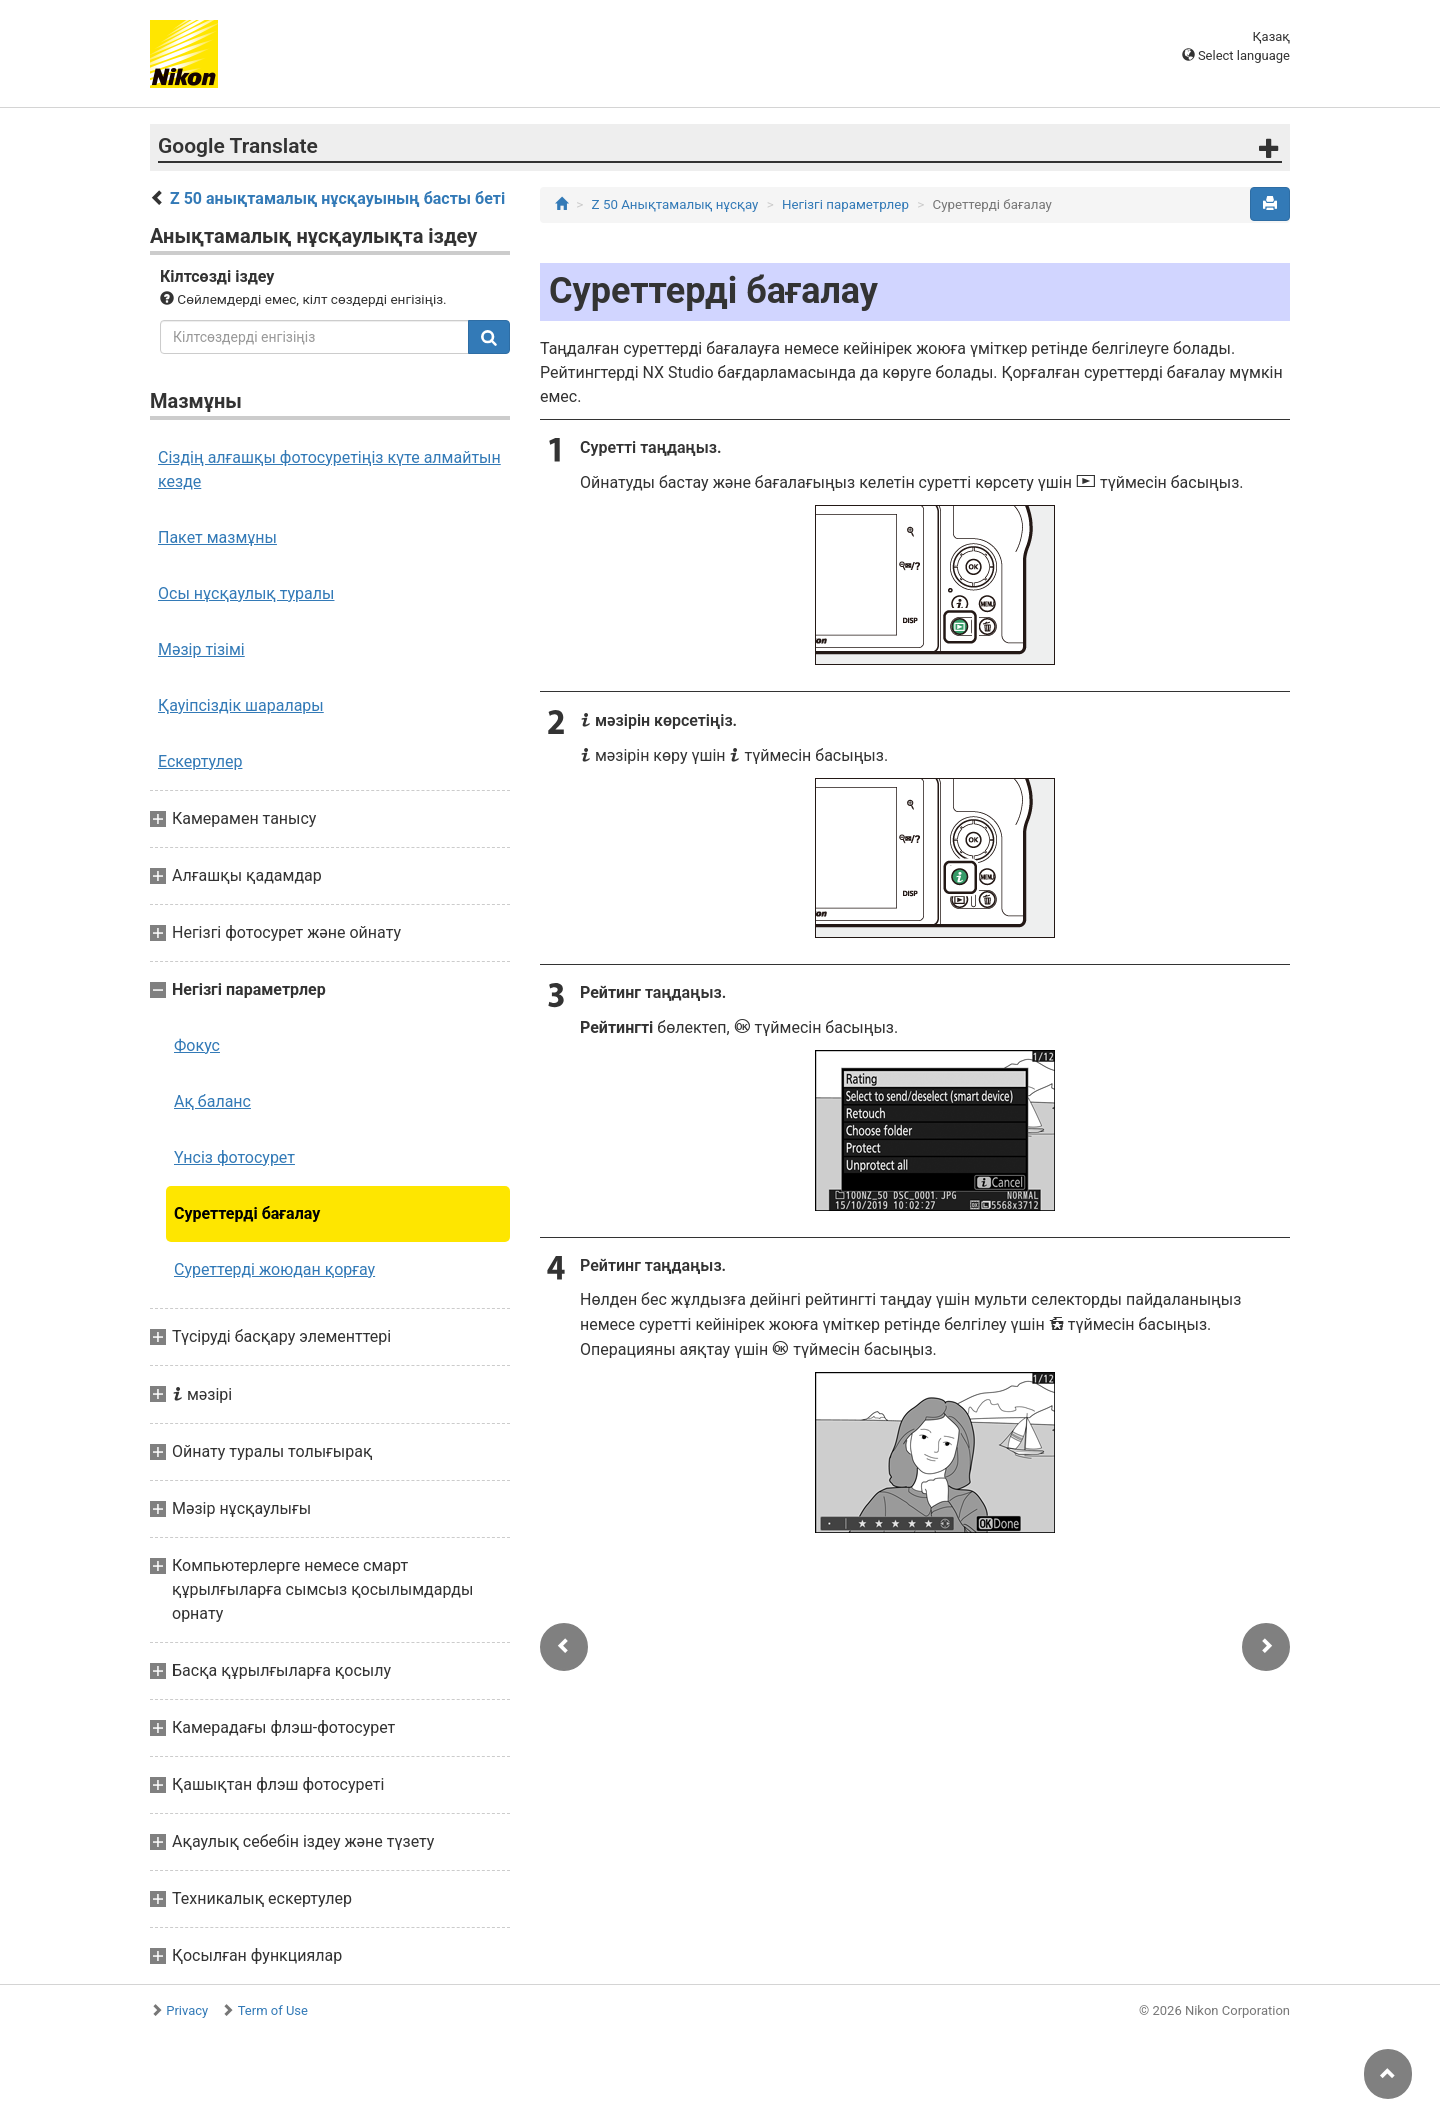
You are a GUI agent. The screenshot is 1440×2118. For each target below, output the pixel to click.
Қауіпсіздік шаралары (241, 705)
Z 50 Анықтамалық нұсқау (675, 204)
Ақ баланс (212, 1101)
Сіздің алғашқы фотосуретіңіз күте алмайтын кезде (329, 469)
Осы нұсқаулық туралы (246, 593)
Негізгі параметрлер (845, 204)
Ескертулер (200, 761)
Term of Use (273, 2010)
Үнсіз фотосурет (234, 1157)
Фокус (197, 1045)
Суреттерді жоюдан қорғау (274, 1269)
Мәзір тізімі (201, 649)
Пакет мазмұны (217, 537)
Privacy (187, 2010)
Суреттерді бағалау (247, 1213)
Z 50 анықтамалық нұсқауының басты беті (337, 198)
